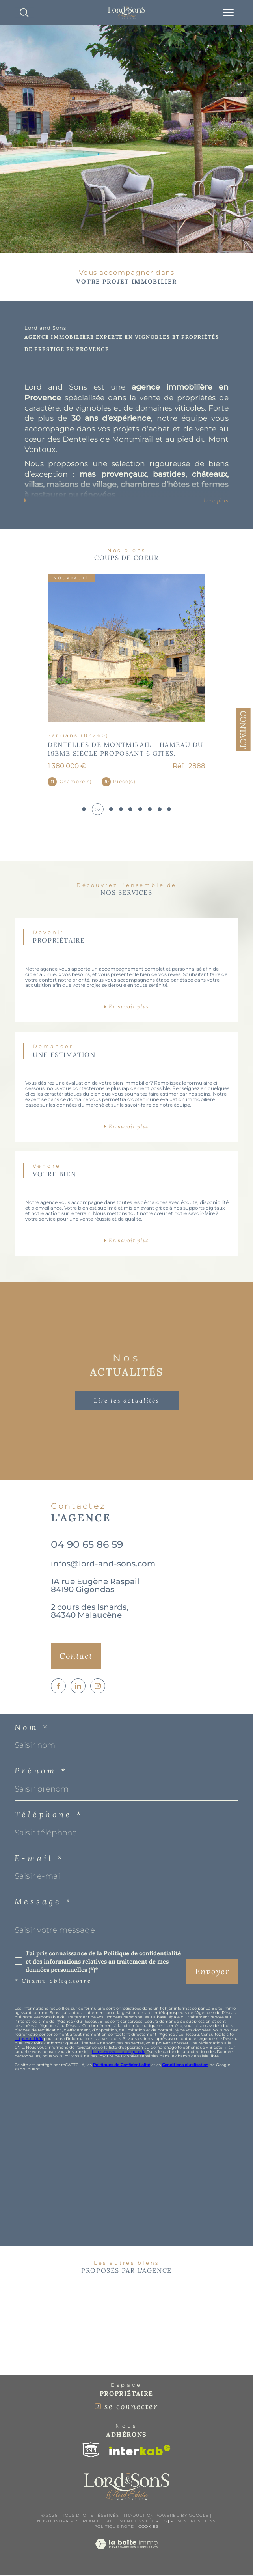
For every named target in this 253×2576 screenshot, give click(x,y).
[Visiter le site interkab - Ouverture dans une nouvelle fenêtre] (140, 2450)
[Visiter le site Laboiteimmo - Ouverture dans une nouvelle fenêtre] (126, 2552)
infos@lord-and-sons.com (103, 1564)
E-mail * (39, 1859)
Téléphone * (49, 1815)
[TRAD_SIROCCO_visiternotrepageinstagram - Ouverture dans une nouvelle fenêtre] (97, 1686)
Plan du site (99, 2521)
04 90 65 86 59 (87, 1545)
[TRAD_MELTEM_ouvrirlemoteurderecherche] (24, 13)
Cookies (148, 2527)
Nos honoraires (58, 2521)
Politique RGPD (114, 2527)
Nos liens (203, 2521)
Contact (243, 730)
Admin (179, 2521)
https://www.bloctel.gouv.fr (118, 2052)
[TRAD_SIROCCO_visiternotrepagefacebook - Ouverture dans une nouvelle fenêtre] (58, 1686)
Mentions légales (143, 2521)
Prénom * (41, 1771)
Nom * (32, 1728)
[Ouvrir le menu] (228, 12)
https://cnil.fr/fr (29, 2039)
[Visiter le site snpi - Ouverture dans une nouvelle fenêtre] (91, 2450)
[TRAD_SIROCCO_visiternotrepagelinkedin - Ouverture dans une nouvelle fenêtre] (78, 1686)
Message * (43, 1902)
